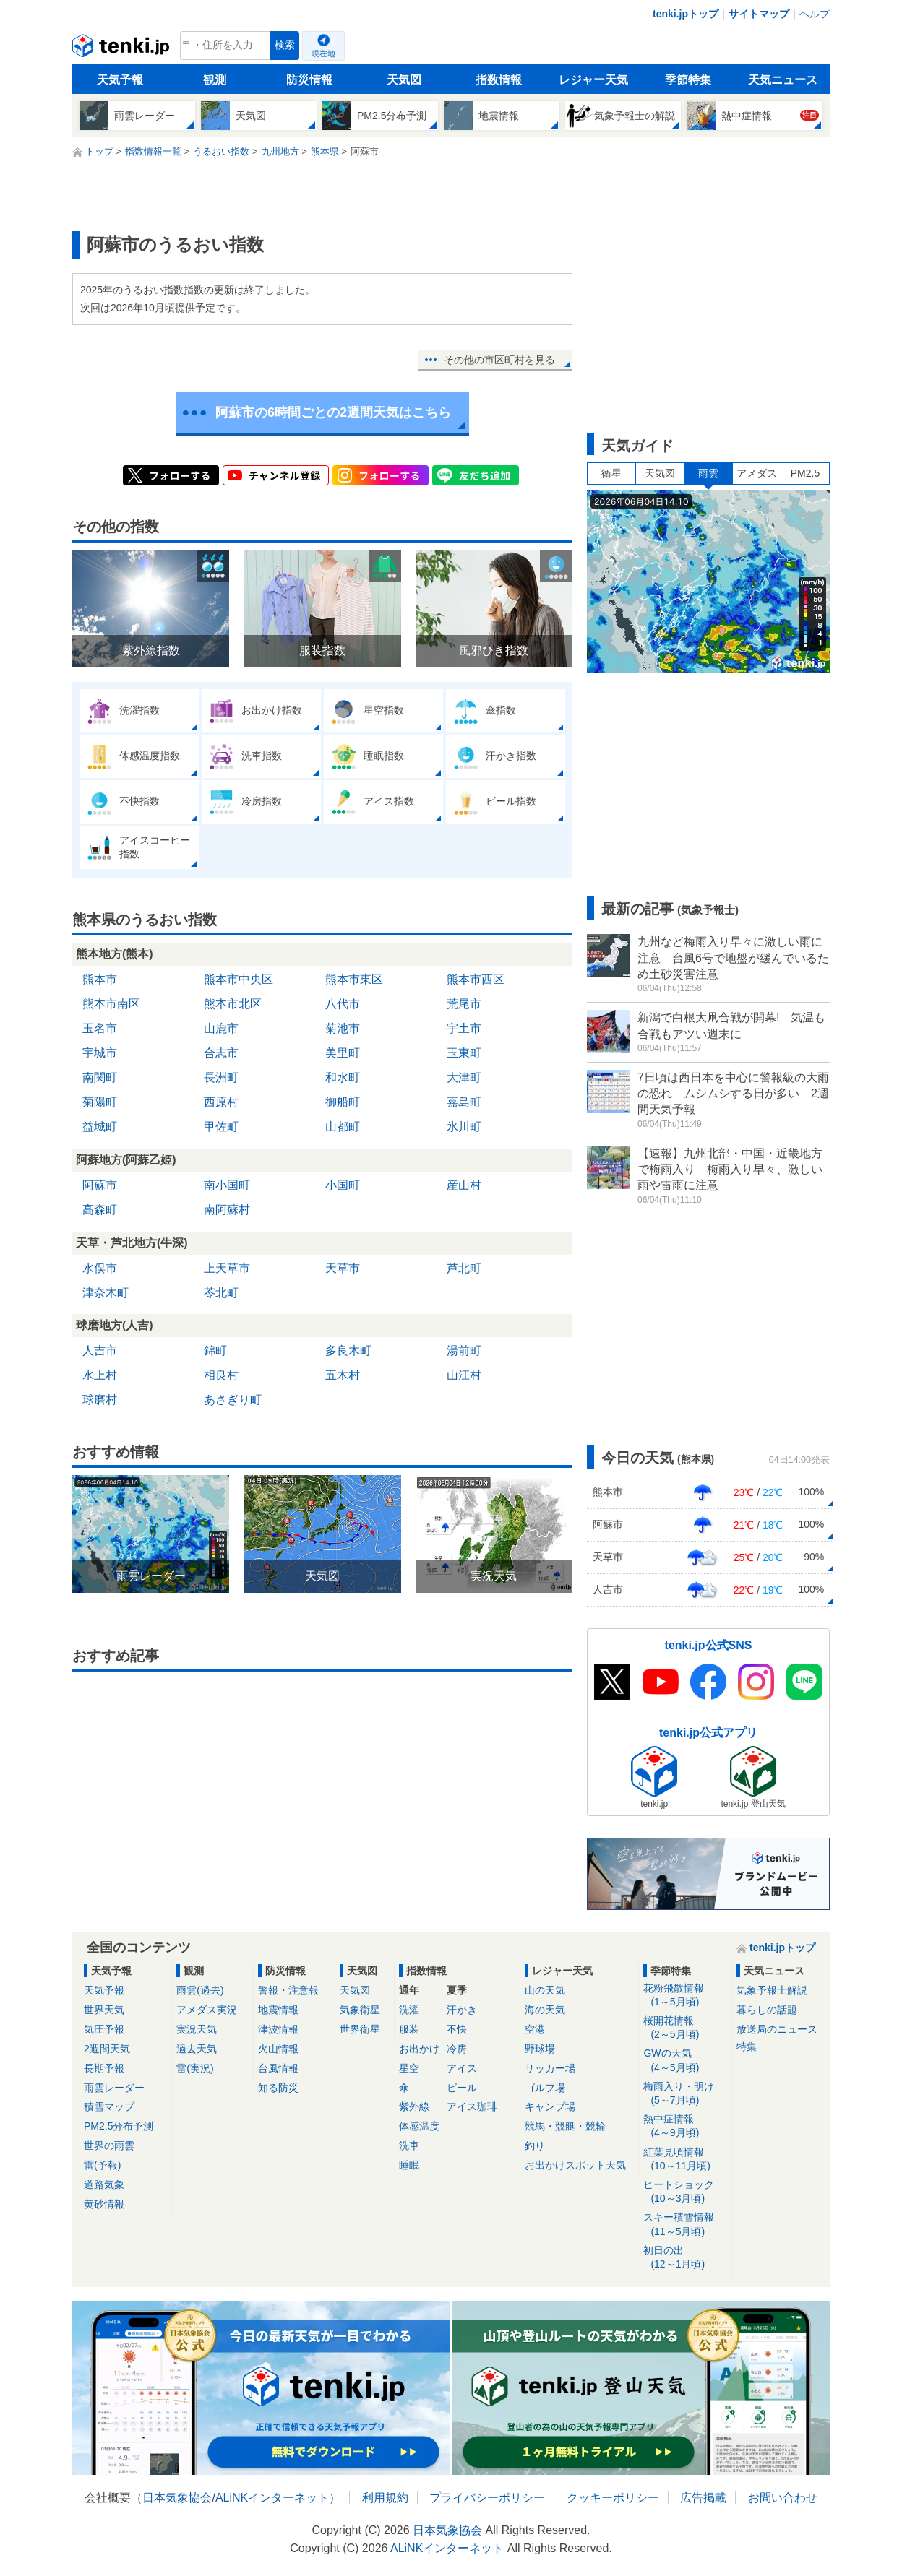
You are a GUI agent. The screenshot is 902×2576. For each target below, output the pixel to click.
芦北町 (464, 1268)
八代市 (342, 1004)
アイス (462, 2068)
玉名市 (99, 1028)
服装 (409, 2029)
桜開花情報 (684, 2028)
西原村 (221, 1102)
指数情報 (499, 80)
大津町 (464, 1077)
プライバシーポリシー (487, 2497)
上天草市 (227, 1268)
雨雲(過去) (199, 1990)
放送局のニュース (776, 2029)
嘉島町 (464, 1102)
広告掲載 (703, 2497)
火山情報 (278, 2048)
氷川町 (464, 1126)
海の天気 (545, 2009)
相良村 (221, 1375)
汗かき (462, 2009)
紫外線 (414, 2106)
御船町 (342, 1102)
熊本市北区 (233, 1004)
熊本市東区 (354, 979)
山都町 (342, 1126)
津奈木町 (105, 1293)
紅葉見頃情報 (684, 2159)
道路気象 (104, 2184)
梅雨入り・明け (684, 2093)
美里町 (342, 1053)
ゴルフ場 (545, 2087)
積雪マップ (109, 2106)
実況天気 (196, 2029)
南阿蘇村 (227, 1209)
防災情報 (309, 80)
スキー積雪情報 (684, 2224)
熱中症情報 (684, 2126)
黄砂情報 (104, 2204)
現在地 (323, 53)
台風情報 (278, 2068)
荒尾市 (464, 1004)
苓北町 (221, 1293)
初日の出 (684, 2257)
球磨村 (99, 1399)
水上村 (99, 1375)
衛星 (611, 473)
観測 (214, 80)
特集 (746, 2046)
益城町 (99, 1126)
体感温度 (419, 2126)
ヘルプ (814, 14)
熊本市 (99, 979)
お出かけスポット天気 (575, 2165)
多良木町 (348, 1350)
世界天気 (104, 2009)
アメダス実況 (206, 2009)
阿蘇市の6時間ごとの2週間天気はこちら (333, 412)
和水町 (342, 1077)
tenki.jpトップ (685, 14)
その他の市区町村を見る (499, 360)
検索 (285, 45)
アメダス (756, 473)
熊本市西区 (475, 979)
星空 (409, 2068)
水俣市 (99, 1268)
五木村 (342, 1375)
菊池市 (342, 1028)
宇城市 (99, 1053)
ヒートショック (684, 2192)
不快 (457, 2029)
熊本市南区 (111, 1004)
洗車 (409, 2145)
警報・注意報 (288, 1990)
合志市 (221, 1053)
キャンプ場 (550, 2106)
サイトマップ (759, 14)
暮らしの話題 (766, 2009)
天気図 (404, 80)
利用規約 (385, 2497)
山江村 (464, 1375)
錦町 (215, 1350)
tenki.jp (122, 49)
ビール (462, 2087)
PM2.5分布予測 (118, 2126)
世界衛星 (360, 2029)
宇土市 (464, 1028)
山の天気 (545, 1990)
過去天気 (196, 2048)
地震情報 (278, 2009)
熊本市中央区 (238, 979)
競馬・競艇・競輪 (565, 2126)
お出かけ (419, 2048)
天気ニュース (782, 80)
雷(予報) (102, 2165)
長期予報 (104, 2068)
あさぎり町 (233, 1399)
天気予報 (120, 80)
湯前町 (464, 1350)
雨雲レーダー (114, 2087)
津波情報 (278, 2029)
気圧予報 (104, 2029)
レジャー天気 (593, 80)
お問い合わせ (782, 2497)
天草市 (342, 1268)
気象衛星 (360, 2009)
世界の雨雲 (109, 2145)
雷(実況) (194, 2068)
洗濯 (409, 2009)
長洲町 (221, 1077)
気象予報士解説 (771, 1990)
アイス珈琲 (472, 2106)
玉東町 (464, 1053)
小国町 (342, 1185)
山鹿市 (221, 1028)
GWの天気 (684, 2060)
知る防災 (278, 2087)
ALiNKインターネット (272, 2497)
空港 (535, 2029)
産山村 (464, 1185)
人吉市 (99, 1350)
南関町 (99, 1077)
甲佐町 (221, 1126)
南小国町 (227, 1185)
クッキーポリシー (613, 2497)
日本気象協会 (177, 2497)
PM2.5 (805, 473)
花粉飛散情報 (684, 1995)
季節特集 (688, 80)
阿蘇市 (99, 1185)
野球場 (540, 2048)
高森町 (99, 1209)
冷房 (457, 2048)
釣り (535, 2145)
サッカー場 (550, 2068)
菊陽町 (99, 1102)
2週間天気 (107, 2048)
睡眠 (409, 2165)
